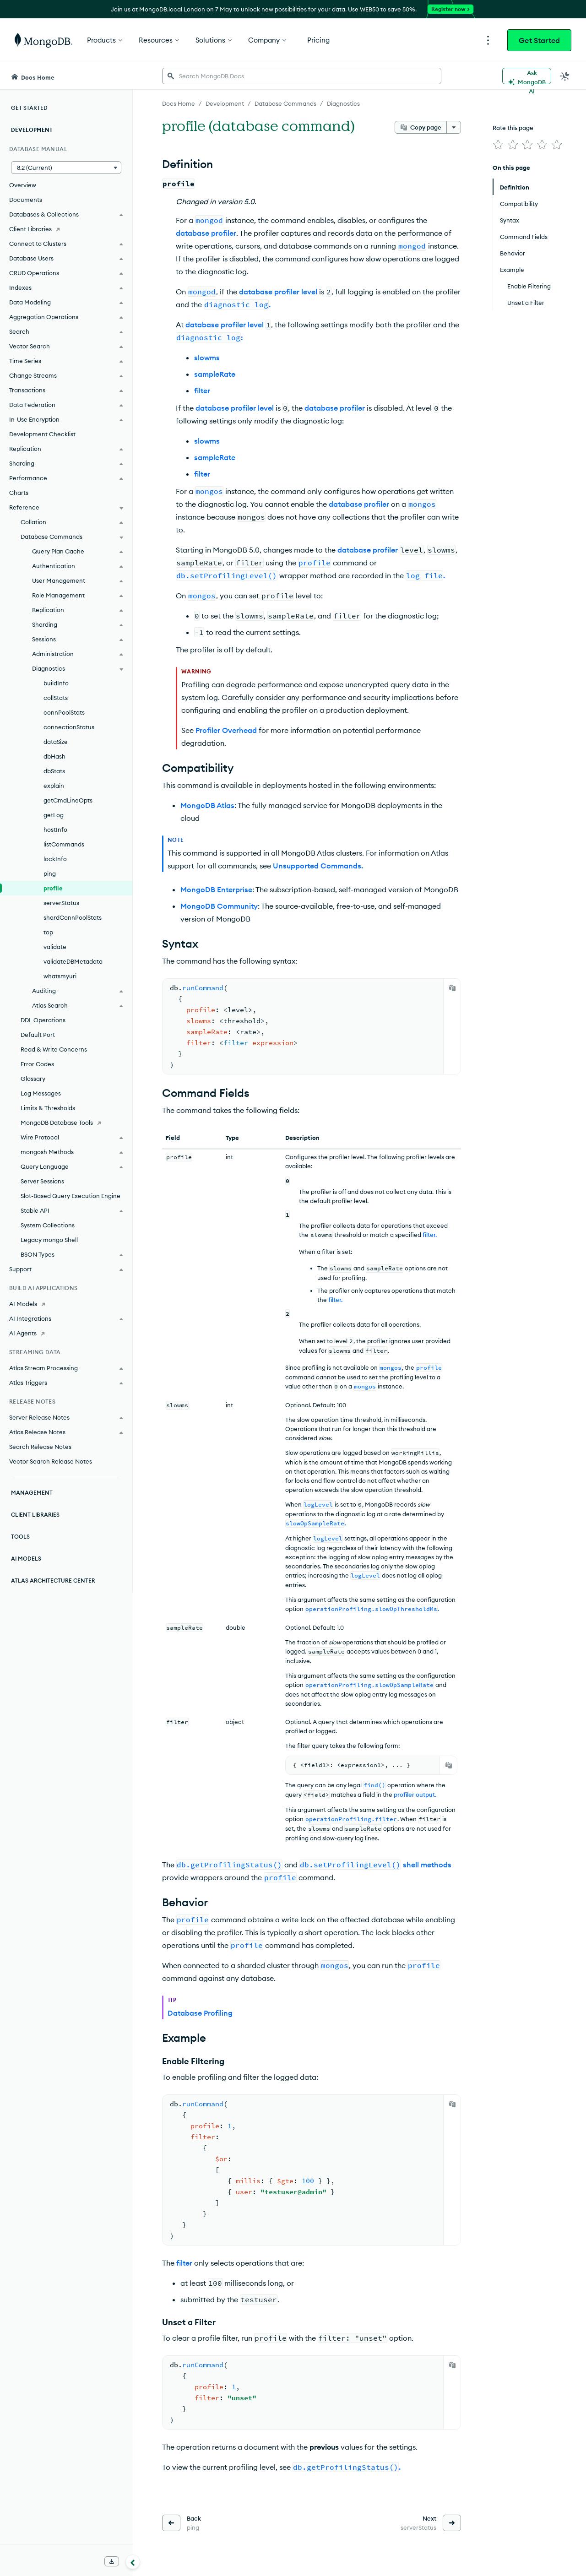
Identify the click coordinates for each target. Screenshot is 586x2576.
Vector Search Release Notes (50, 1461)
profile (53, 888)
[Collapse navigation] (132, 2561)
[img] (498, 144)
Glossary (33, 1078)
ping (49, 873)
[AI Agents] (66, 1333)
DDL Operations (43, 1020)
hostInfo (55, 829)
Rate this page (513, 127)
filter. (430, 1234)
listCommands (63, 844)
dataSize (55, 741)
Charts (18, 492)
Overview (22, 185)
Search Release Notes (40, 1446)
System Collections (48, 1225)
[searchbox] (301, 76)
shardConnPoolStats (72, 917)
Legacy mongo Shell (49, 1239)
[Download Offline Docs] (111, 2561)
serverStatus (61, 902)
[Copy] (452, 988)
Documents (25, 199)
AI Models (26, 1558)
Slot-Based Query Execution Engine (70, 1195)
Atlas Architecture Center (53, 1580)
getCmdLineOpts (67, 800)
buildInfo (56, 683)
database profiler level (278, 291)
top (48, 932)
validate (54, 946)
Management (32, 1492)
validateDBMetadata (73, 961)
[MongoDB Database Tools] (66, 1122)
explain (53, 785)
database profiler (206, 233)
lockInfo (55, 858)
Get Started (539, 40)
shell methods (427, 1864)
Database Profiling (200, 2012)
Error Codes (37, 1064)
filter (202, 390)
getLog (53, 815)
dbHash (54, 756)
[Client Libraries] (66, 229)
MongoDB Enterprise (216, 889)
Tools (20, 1536)
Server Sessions (42, 1181)
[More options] (453, 127)
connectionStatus (68, 727)
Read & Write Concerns (54, 1049)
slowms (207, 357)
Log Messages (41, 1093)
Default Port (38, 1034)
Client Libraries (35, 1514)
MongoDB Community (219, 906)
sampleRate (214, 374)
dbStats (54, 771)
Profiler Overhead (226, 730)
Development (32, 129)
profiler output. (415, 1794)
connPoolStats (64, 712)
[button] (66, 167)
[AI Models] (66, 1303)
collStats (55, 697)
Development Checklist (42, 434)
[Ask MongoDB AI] (526, 76)
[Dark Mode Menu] (565, 76)
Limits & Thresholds (48, 1108)
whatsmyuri (59, 976)
